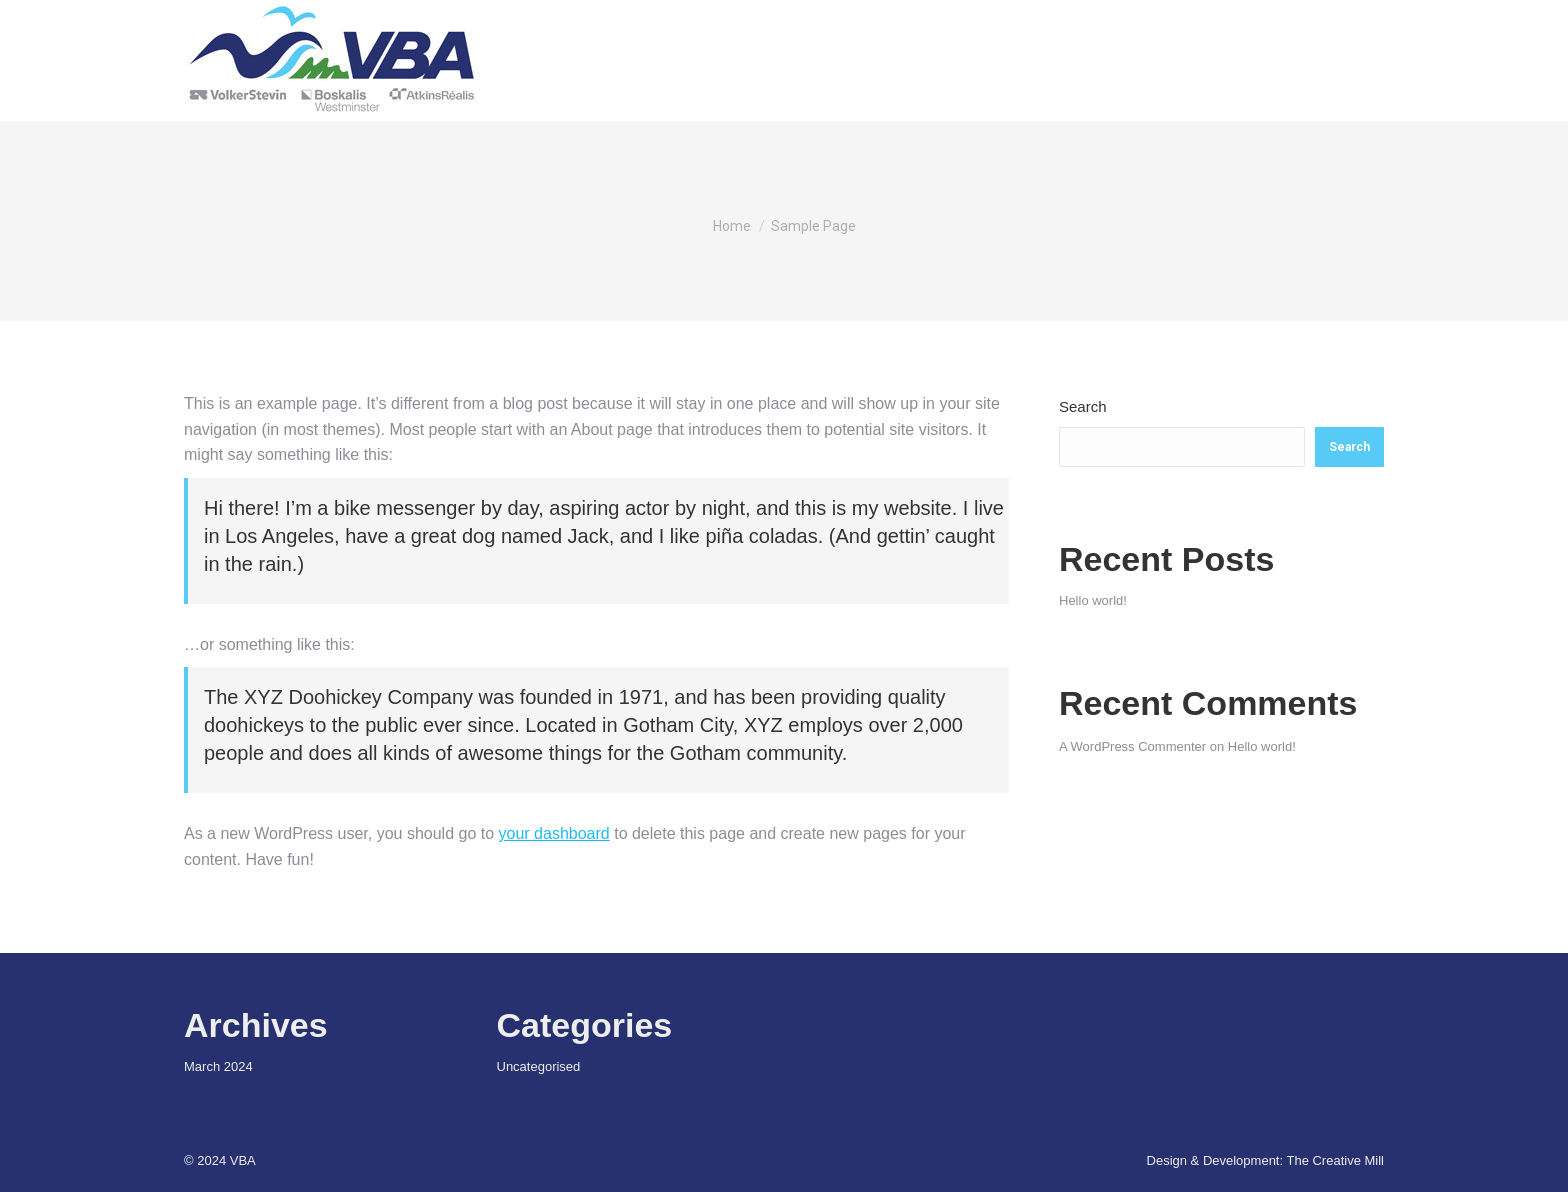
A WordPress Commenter (1132, 746)
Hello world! (1093, 600)
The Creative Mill (1335, 1160)
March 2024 (218, 1066)
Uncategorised (539, 1066)
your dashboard (554, 833)
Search (1083, 406)
